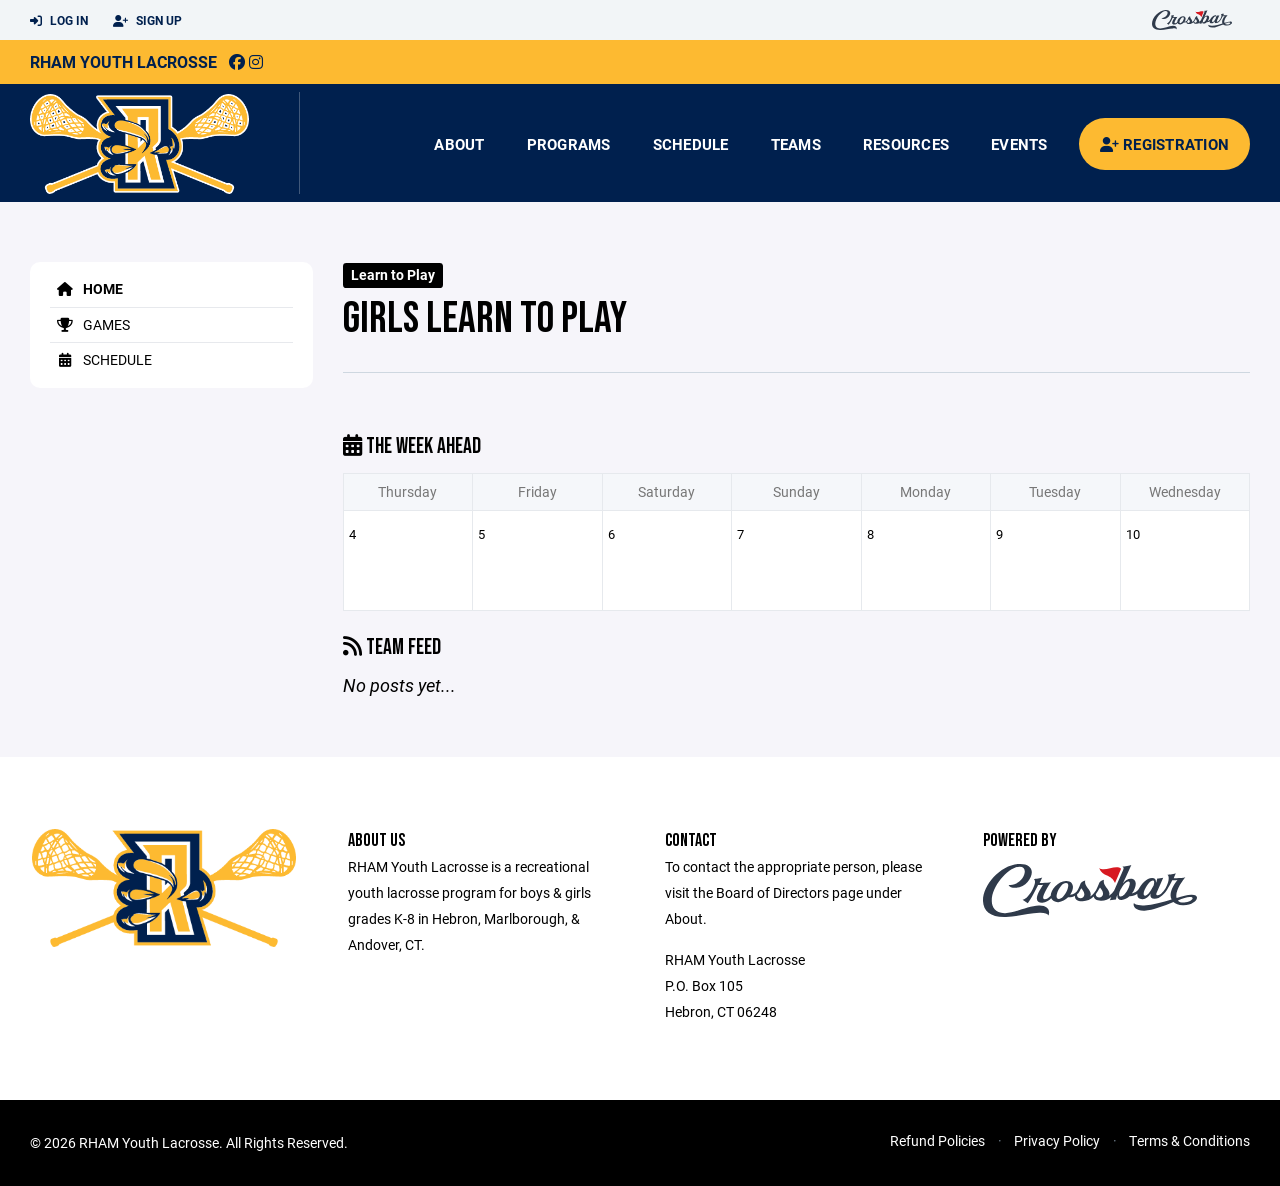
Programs (569, 144)
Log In (59, 21)
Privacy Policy (1057, 1140)
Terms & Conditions (1189, 1140)
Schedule (691, 144)
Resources (906, 144)
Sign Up (147, 21)
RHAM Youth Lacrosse (123, 61)
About (459, 144)
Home (86, 288)
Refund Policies (937, 1140)
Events (1019, 144)
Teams (796, 144)
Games (90, 324)
